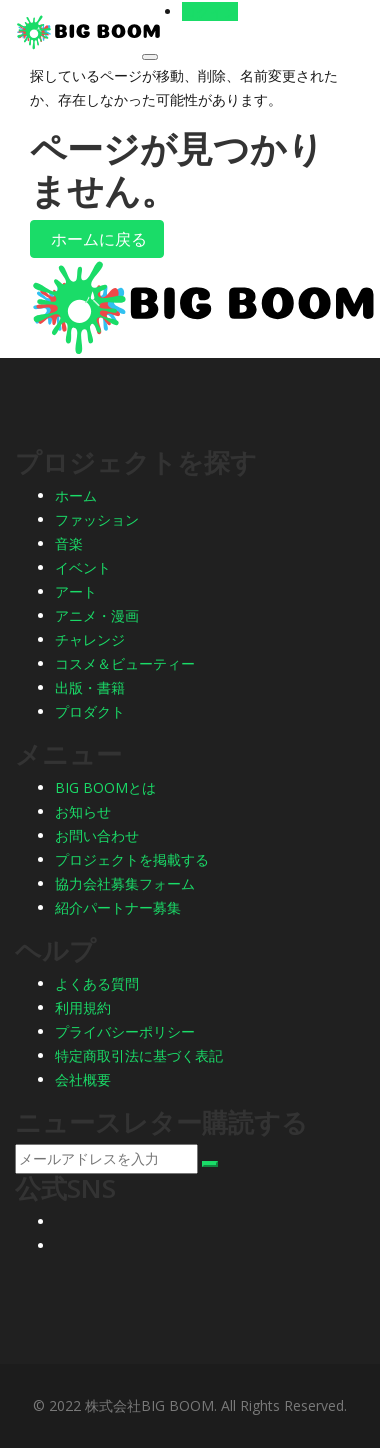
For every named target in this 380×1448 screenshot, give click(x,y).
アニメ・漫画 (97, 615)
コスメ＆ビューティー (125, 663)
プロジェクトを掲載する (132, 859)
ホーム (76, 495)
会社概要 (83, 1079)
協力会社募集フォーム (125, 883)
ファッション (97, 519)
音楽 (69, 543)
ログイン (210, 11)
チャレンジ (90, 639)
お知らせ (83, 811)
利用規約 (83, 1007)
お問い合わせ (97, 835)
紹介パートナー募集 (118, 907)
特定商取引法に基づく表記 (139, 1055)
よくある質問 (97, 983)
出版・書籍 (90, 687)
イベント (83, 567)
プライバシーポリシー (125, 1031)
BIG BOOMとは (105, 787)
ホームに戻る (97, 239)
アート (76, 591)
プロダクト (90, 711)
